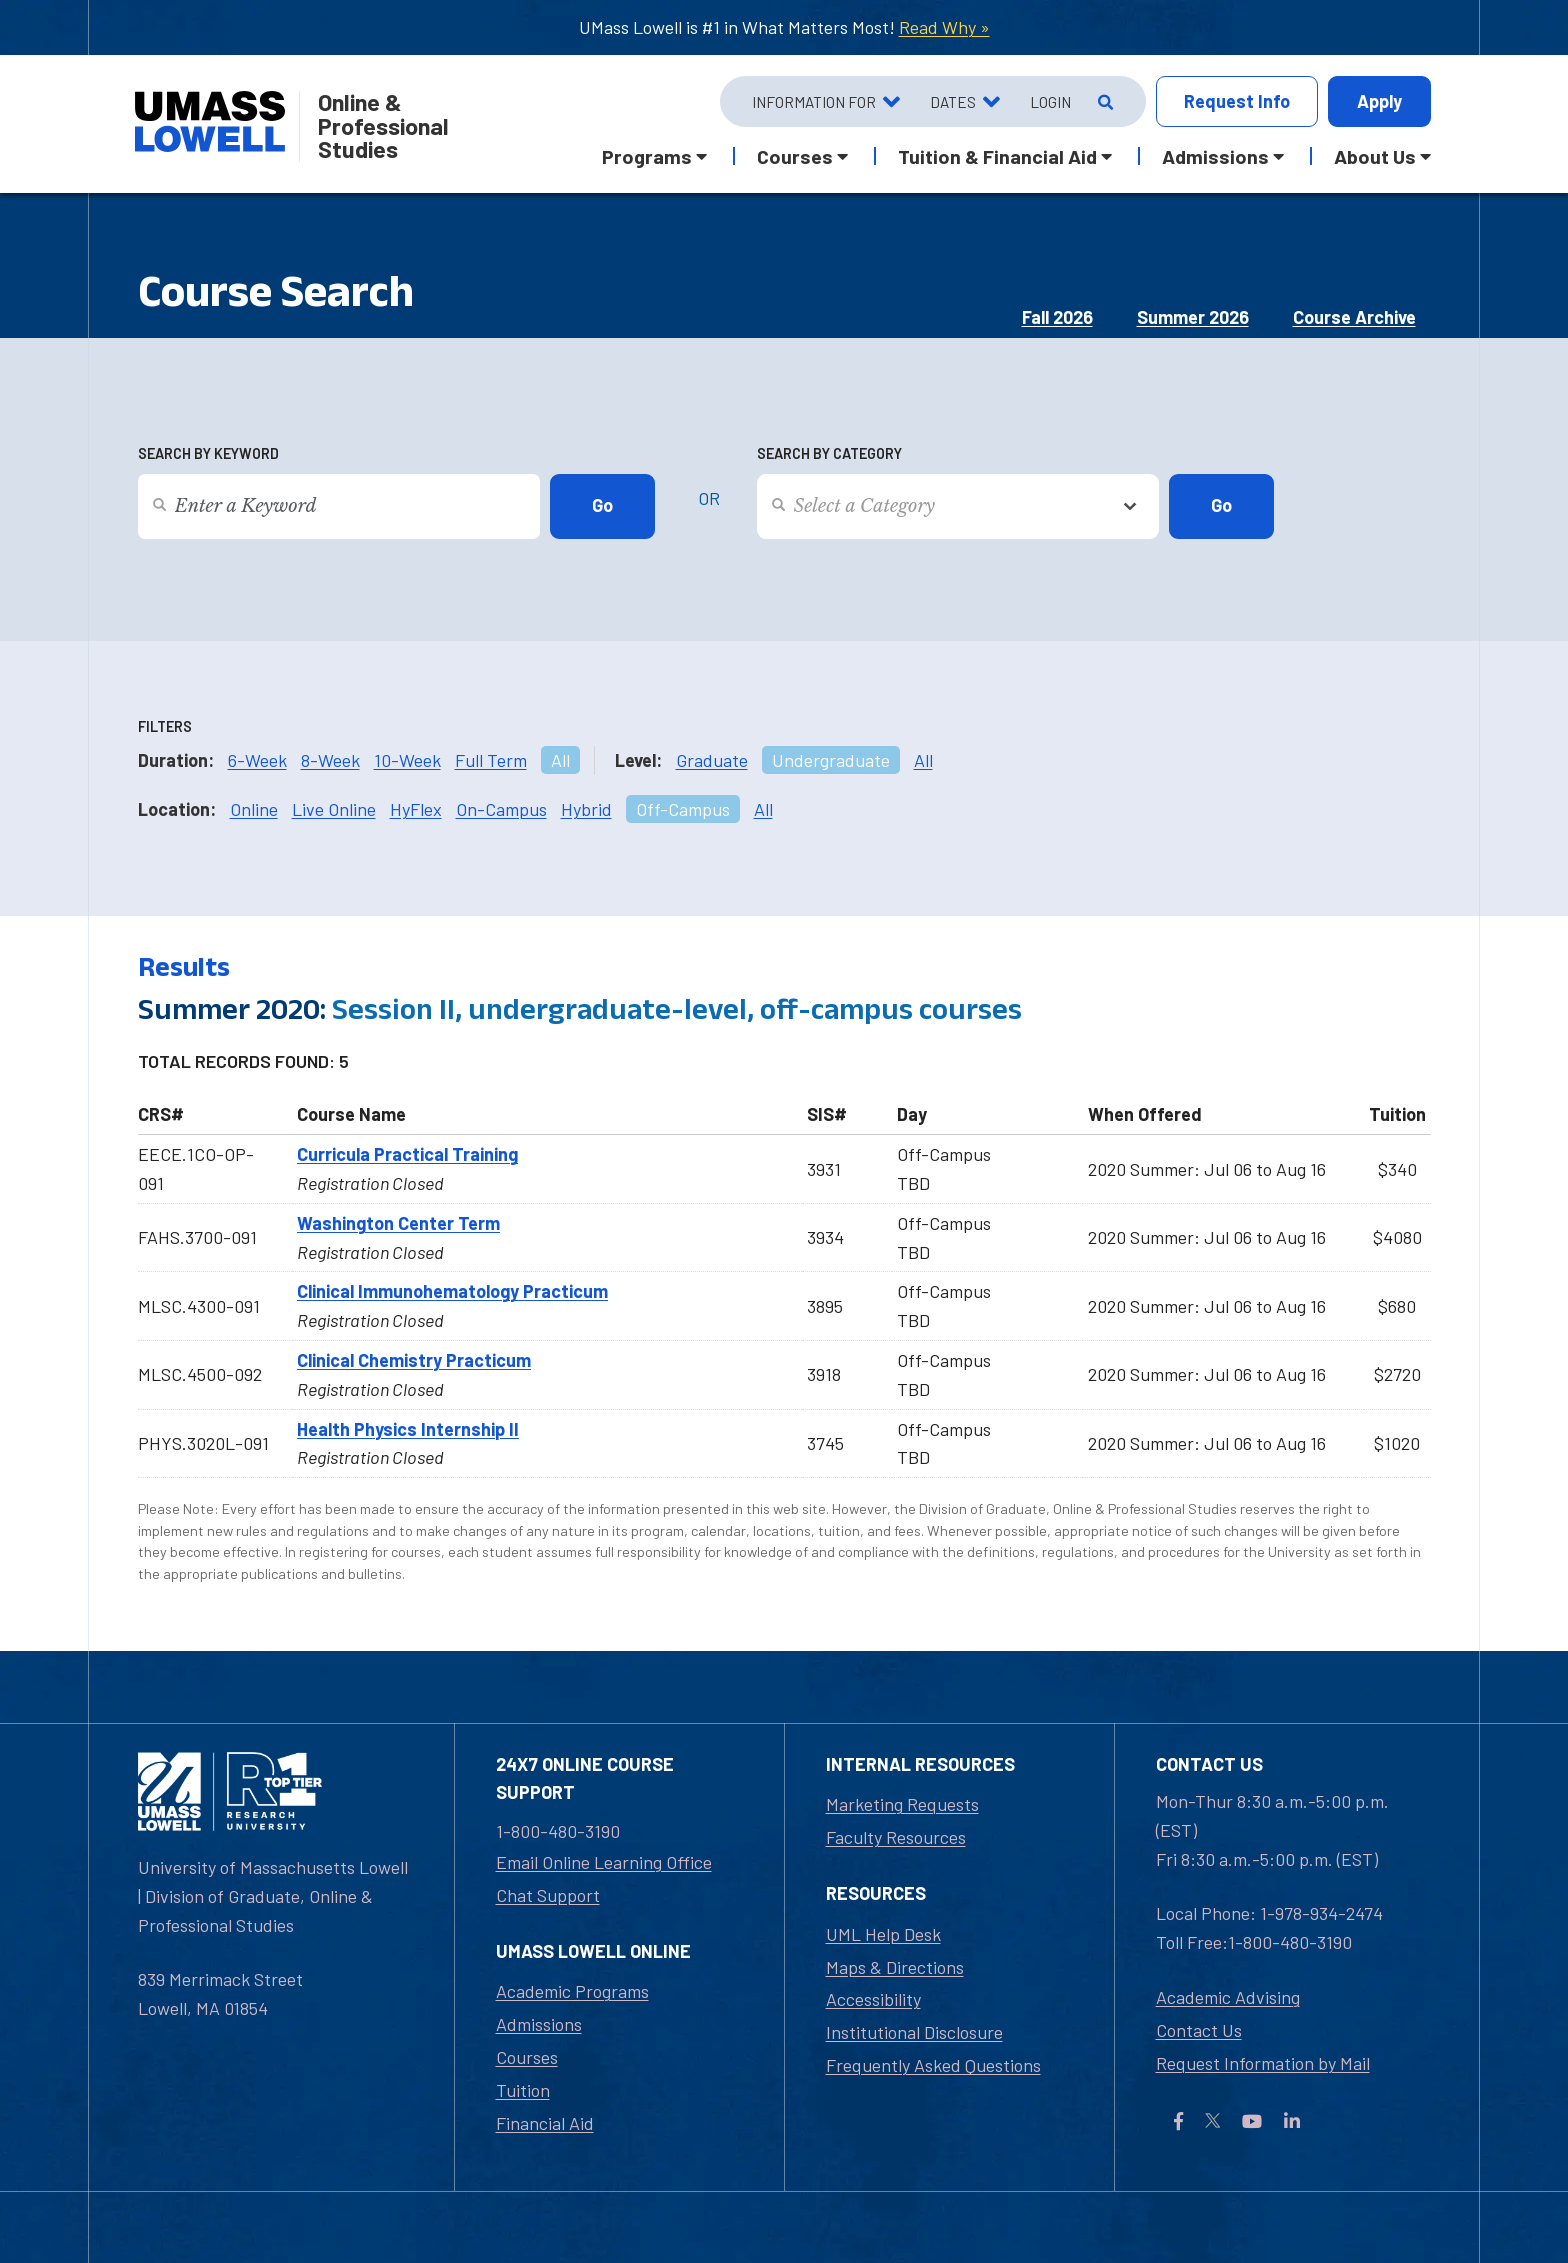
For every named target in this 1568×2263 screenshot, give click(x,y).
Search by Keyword (208, 453)
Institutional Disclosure (914, 2032)
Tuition (523, 2090)
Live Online (334, 809)
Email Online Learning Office (604, 1862)
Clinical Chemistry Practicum (414, 1360)
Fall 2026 (1057, 317)
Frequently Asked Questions (933, 2065)
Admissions (539, 2024)
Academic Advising (1228, 1997)
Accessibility (873, 1999)
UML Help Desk (883, 1934)
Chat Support (548, 1895)
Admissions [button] (1215, 156)
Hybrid (586, 809)
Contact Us (1199, 2030)
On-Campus (501, 809)
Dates (953, 102)
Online (254, 809)
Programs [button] (647, 156)
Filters (165, 726)
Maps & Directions (895, 1967)
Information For (814, 102)
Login (1050, 102)
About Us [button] (1375, 156)
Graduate (712, 760)
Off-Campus (683, 809)
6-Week (257, 760)
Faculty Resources (896, 1837)
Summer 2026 (1193, 317)
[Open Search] (1103, 102)
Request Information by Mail (1263, 2063)
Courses (527, 2057)
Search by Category (829, 453)
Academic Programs (572, 1991)
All (560, 760)
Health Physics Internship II (408, 1429)
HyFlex (416, 809)
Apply (1379, 101)
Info (1237, 101)
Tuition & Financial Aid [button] (997, 156)
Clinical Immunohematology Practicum (452, 1291)
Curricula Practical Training (407, 1154)
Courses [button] (795, 156)
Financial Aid (545, 2123)
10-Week (407, 760)
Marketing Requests (902, 1804)
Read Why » (944, 27)
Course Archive (1354, 317)
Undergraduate (831, 760)
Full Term (491, 760)
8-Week (330, 760)
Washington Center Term (398, 1223)
